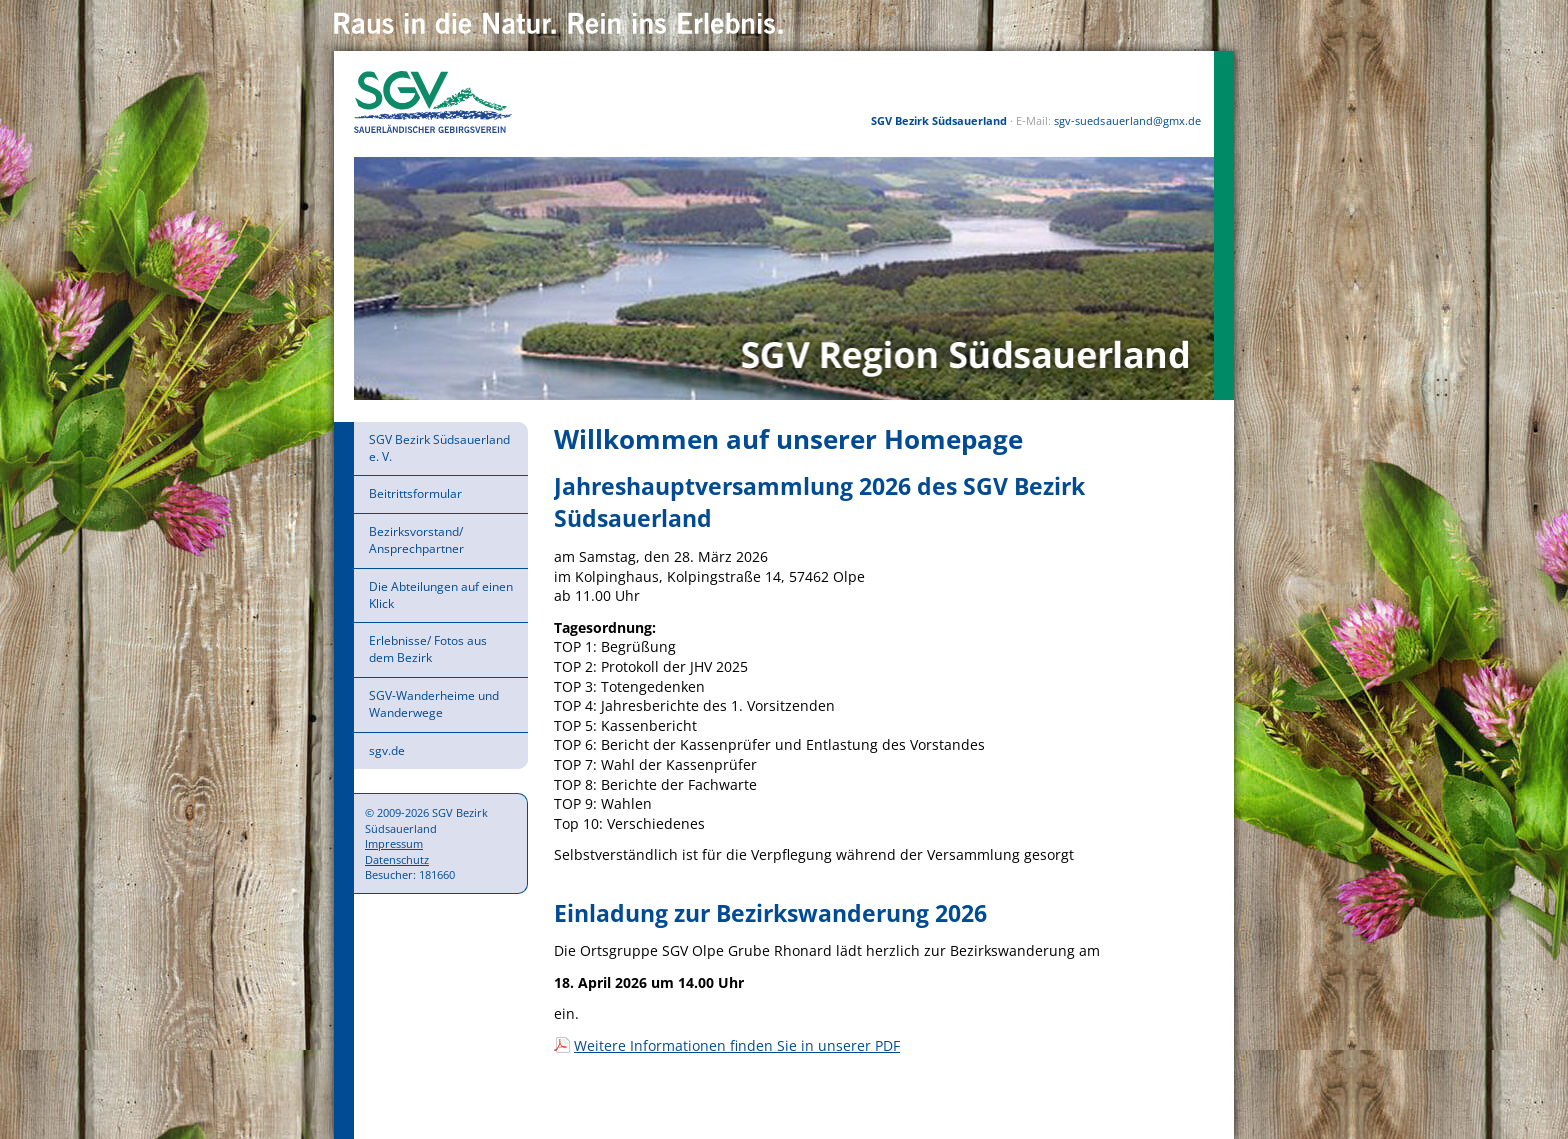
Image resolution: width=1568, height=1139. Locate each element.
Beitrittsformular (415, 493)
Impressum (394, 843)
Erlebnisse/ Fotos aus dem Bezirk (428, 649)
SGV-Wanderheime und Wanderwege (434, 704)
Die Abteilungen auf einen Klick (441, 595)
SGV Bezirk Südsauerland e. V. (439, 448)
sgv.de (387, 750)
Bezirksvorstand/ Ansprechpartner (416, 540)
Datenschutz (397, 859)
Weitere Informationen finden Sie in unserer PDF (737, 1045)
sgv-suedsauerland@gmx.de (1127, 120)
